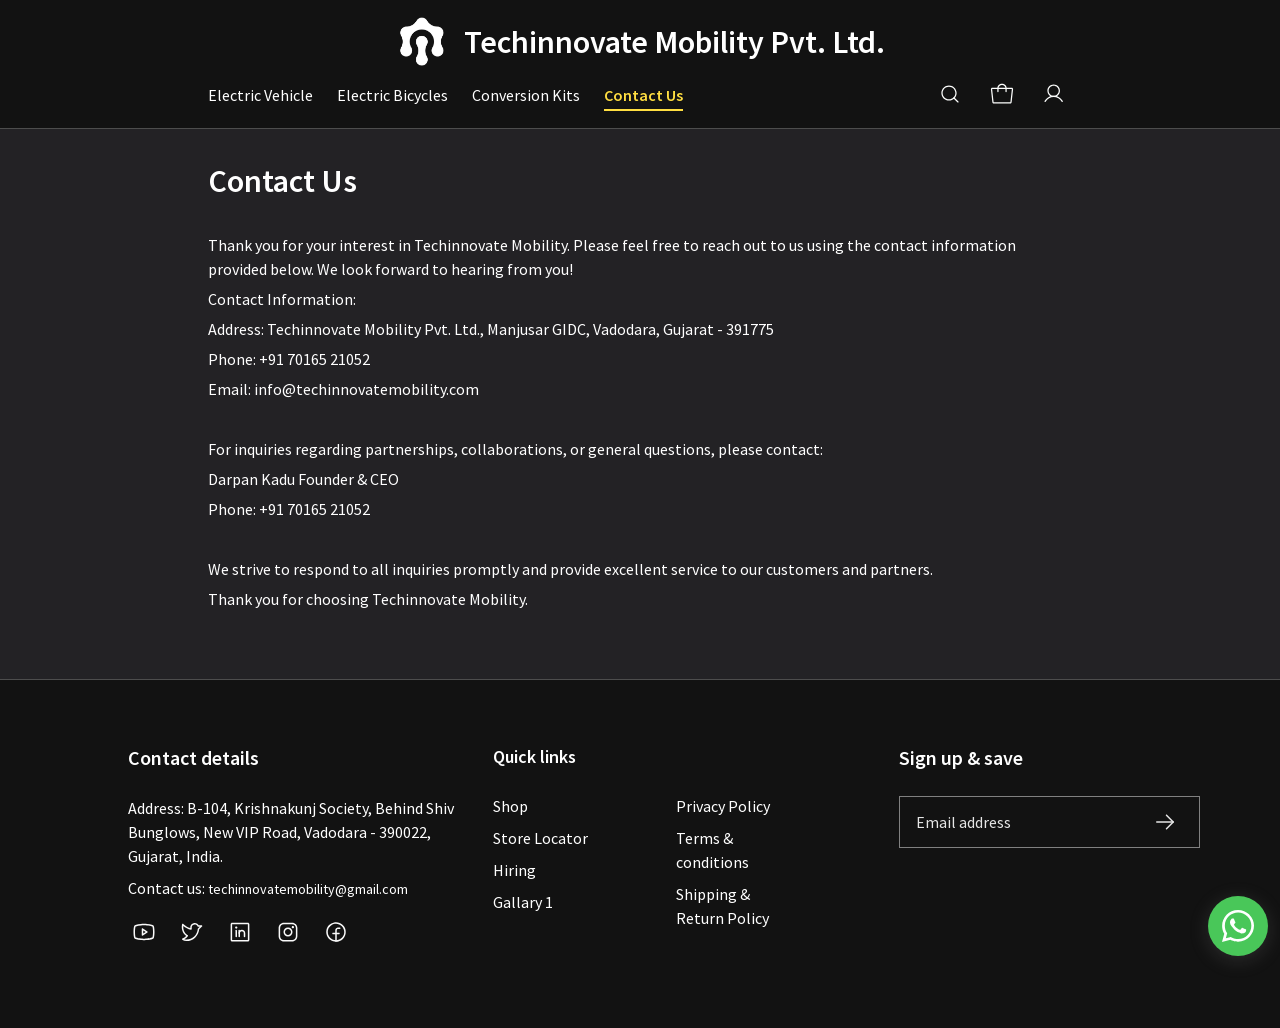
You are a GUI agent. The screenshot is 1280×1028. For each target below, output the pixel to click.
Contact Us (643, 95)
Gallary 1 (523, 902)
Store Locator (540, 838)
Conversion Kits (526, 95)
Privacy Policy (723, 806)
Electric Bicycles (392, 95)
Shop (510, 806)
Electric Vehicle (260, 95)
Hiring (514, 870)
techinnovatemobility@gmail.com (308, 889)
